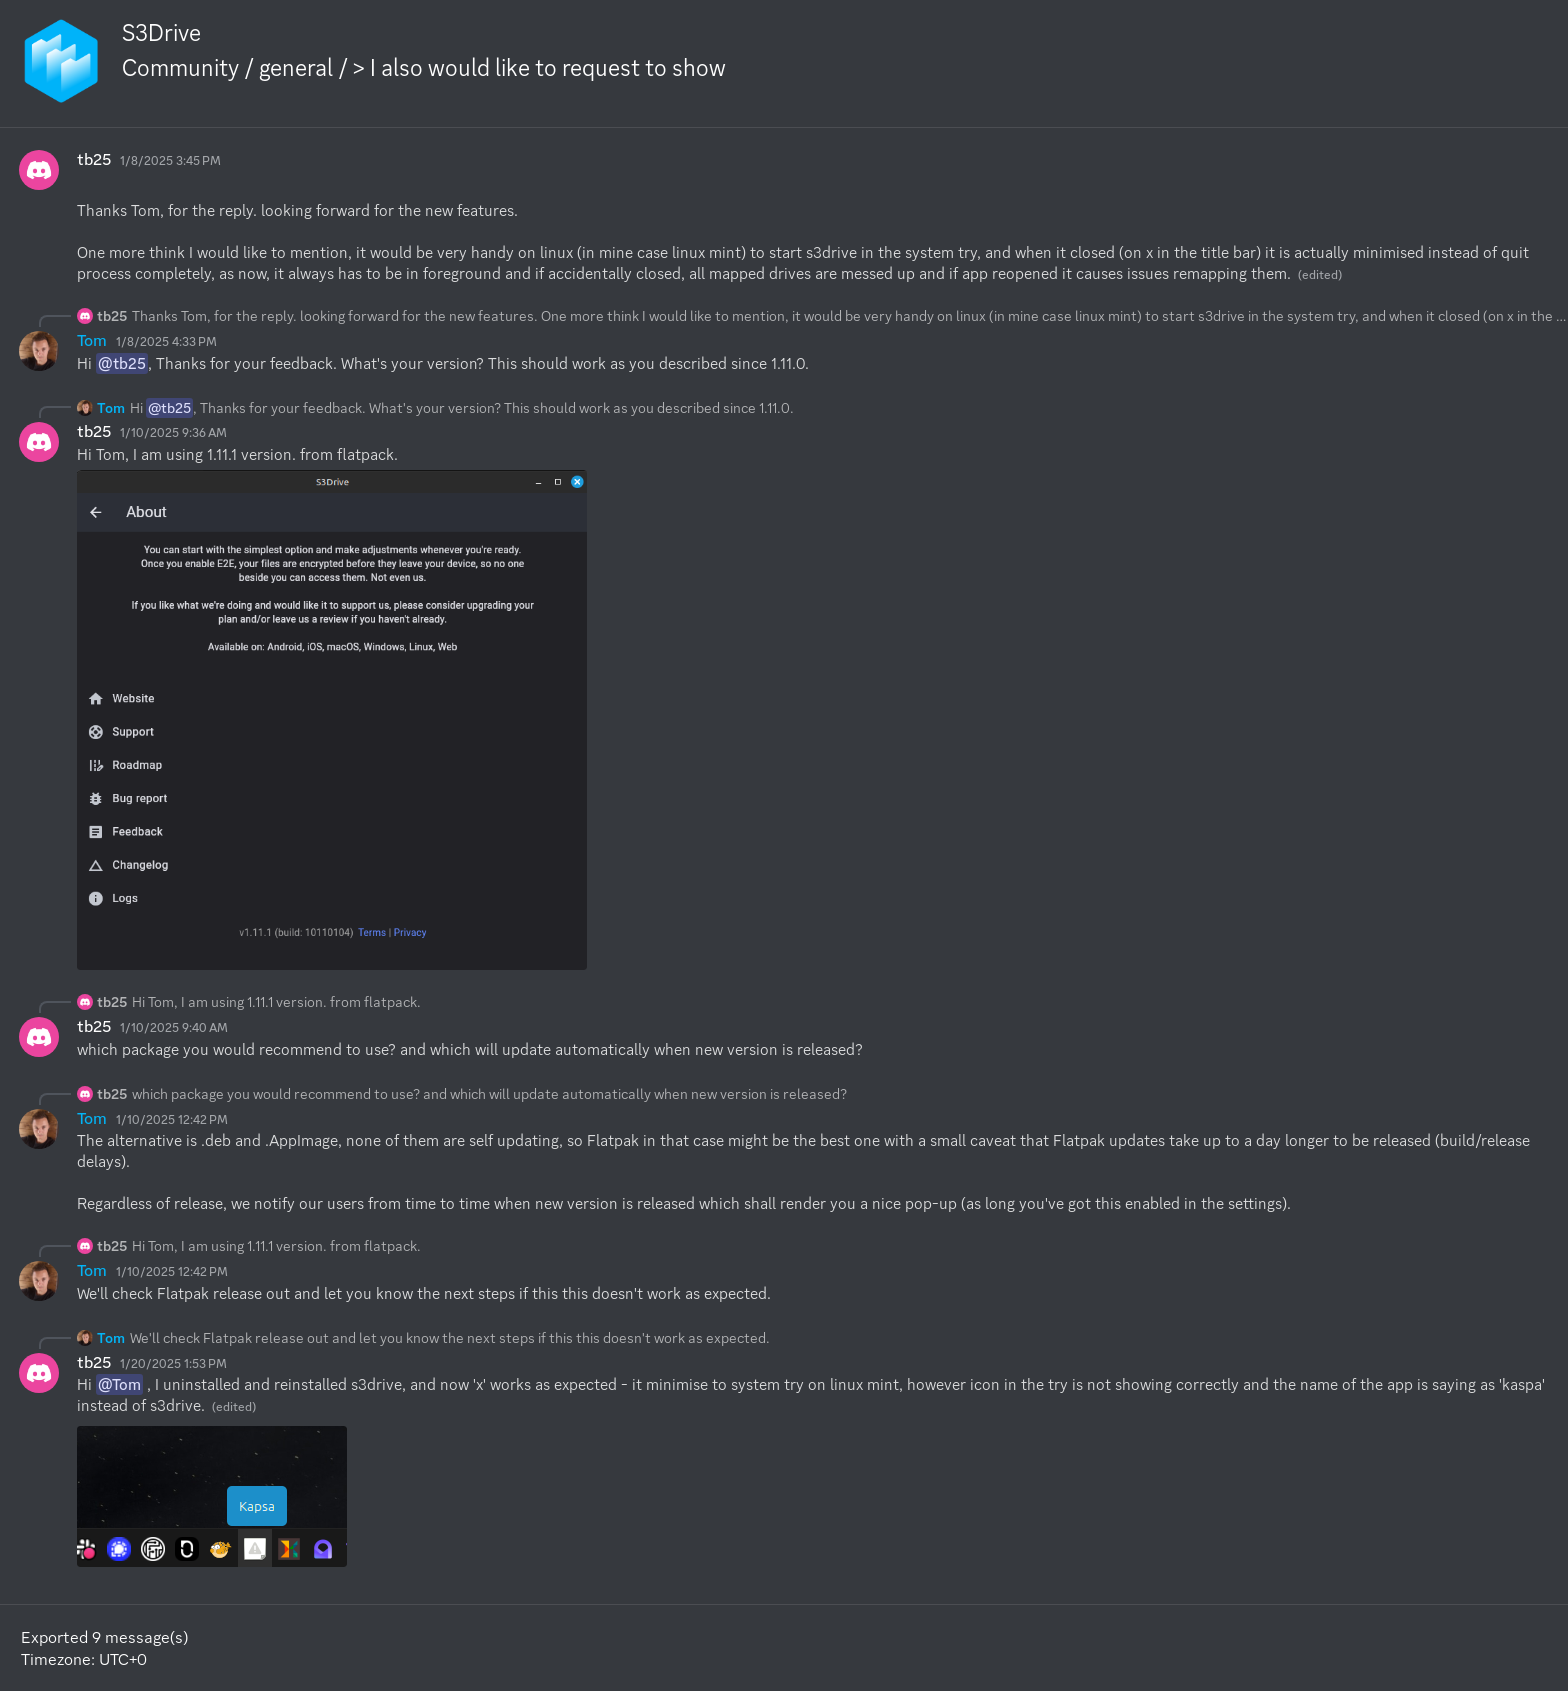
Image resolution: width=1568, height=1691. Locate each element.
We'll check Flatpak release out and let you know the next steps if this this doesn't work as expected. (450, 1338)
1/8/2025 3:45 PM (170, 160)
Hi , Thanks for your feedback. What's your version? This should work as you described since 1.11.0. (462, 408)
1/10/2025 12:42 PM (172, 1119)
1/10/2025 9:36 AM (173, 432)
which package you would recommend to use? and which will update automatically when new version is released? (489, 1094)
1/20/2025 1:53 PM (173, 1363)
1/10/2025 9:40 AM (174, 1027)
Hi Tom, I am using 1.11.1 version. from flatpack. (276, 1002)
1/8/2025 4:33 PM (166, 341)
